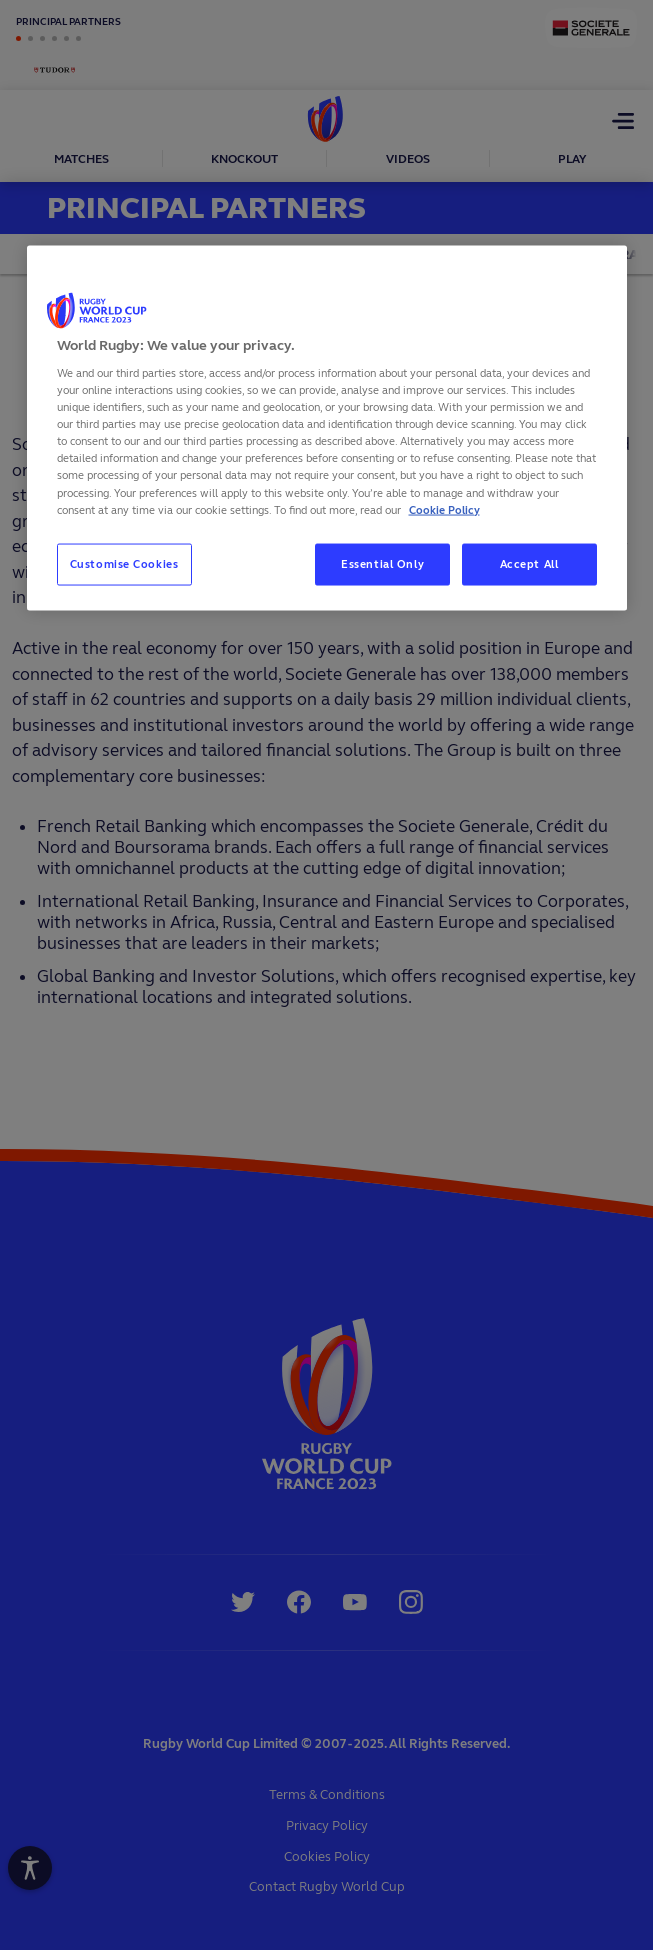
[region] (327, 427)
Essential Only (382, 563)
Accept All (529, 563)
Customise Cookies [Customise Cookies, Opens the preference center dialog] (124, 563)
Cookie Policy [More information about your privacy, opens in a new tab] (444, 509)
